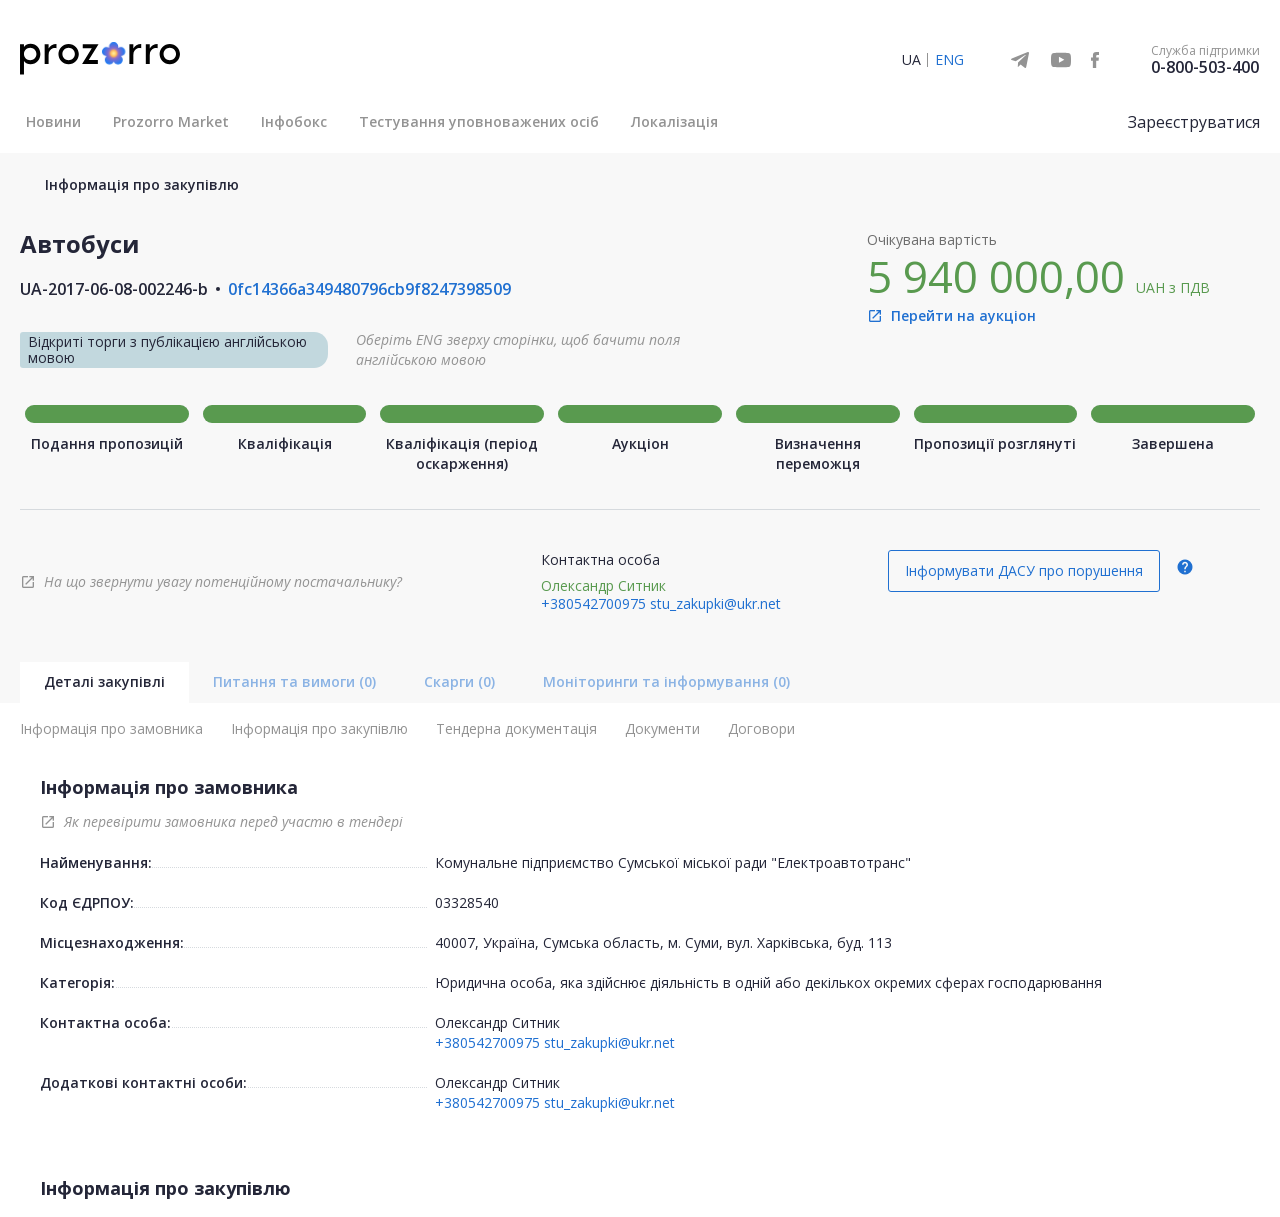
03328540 (467, 902)
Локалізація (674, 121)
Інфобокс (294, 121)
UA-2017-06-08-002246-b (114, 289)
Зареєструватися (1194, 122)
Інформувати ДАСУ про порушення (1024, 570)
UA (911, 59)
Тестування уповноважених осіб (479, 121)
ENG (949, 59)
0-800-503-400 (1205, 67)
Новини (53, 121)
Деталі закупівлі (104, 681)
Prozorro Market (171, 121)
